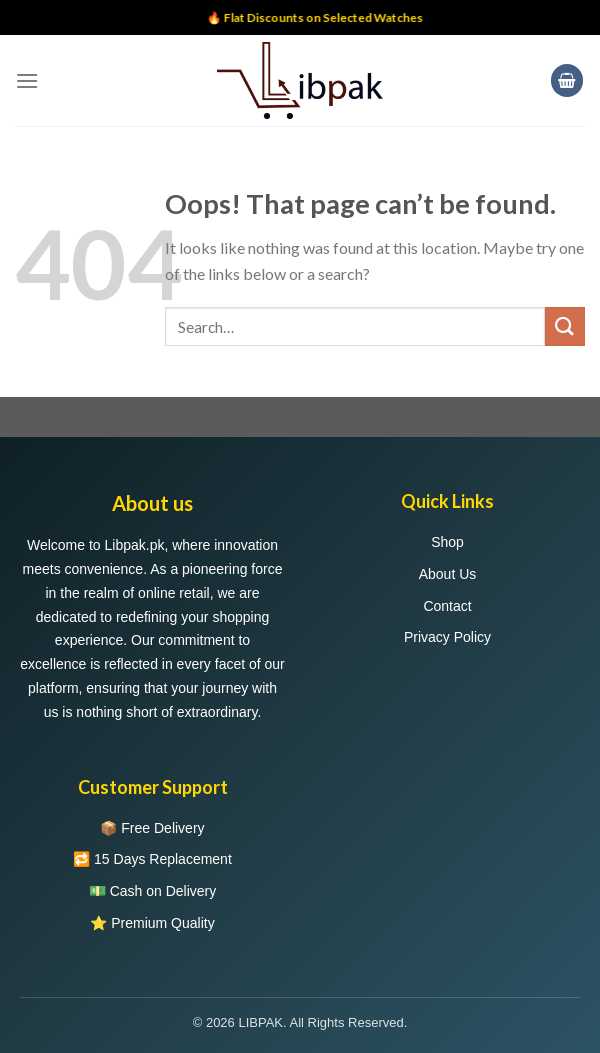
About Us (448, 574)
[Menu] (27, 80)
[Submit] (565, 326)
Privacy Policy (447, 637)
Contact (447, 606)
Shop (447, 542)
